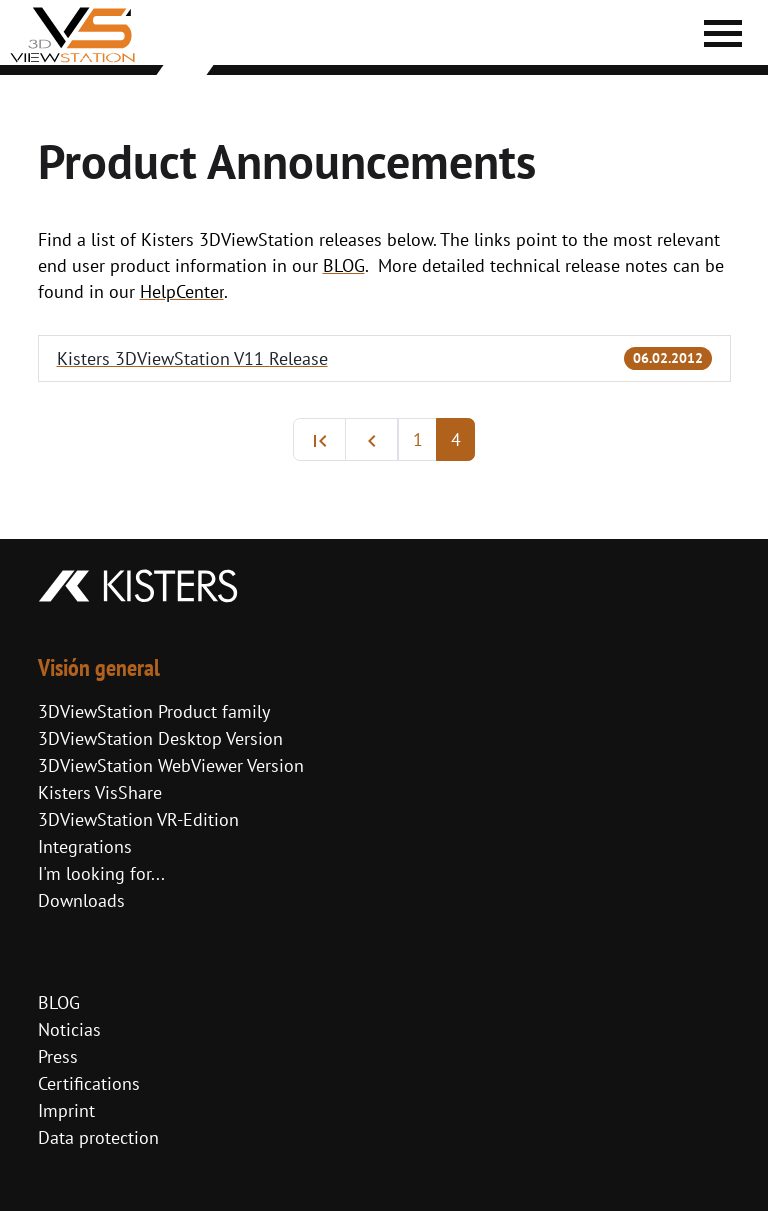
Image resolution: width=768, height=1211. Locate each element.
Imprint (66, 1110)
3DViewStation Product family (154, 711)
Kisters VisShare (100, 792)
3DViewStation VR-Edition (138, 819)
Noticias (69, 1029)
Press (58, 1056)
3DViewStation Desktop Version (160, 738)
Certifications (89, 1083)
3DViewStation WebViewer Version (171, 765)
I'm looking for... (101, 873)
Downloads (81, 900)
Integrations (85, 846)
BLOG (59, 1002)
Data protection (98, 1137)
